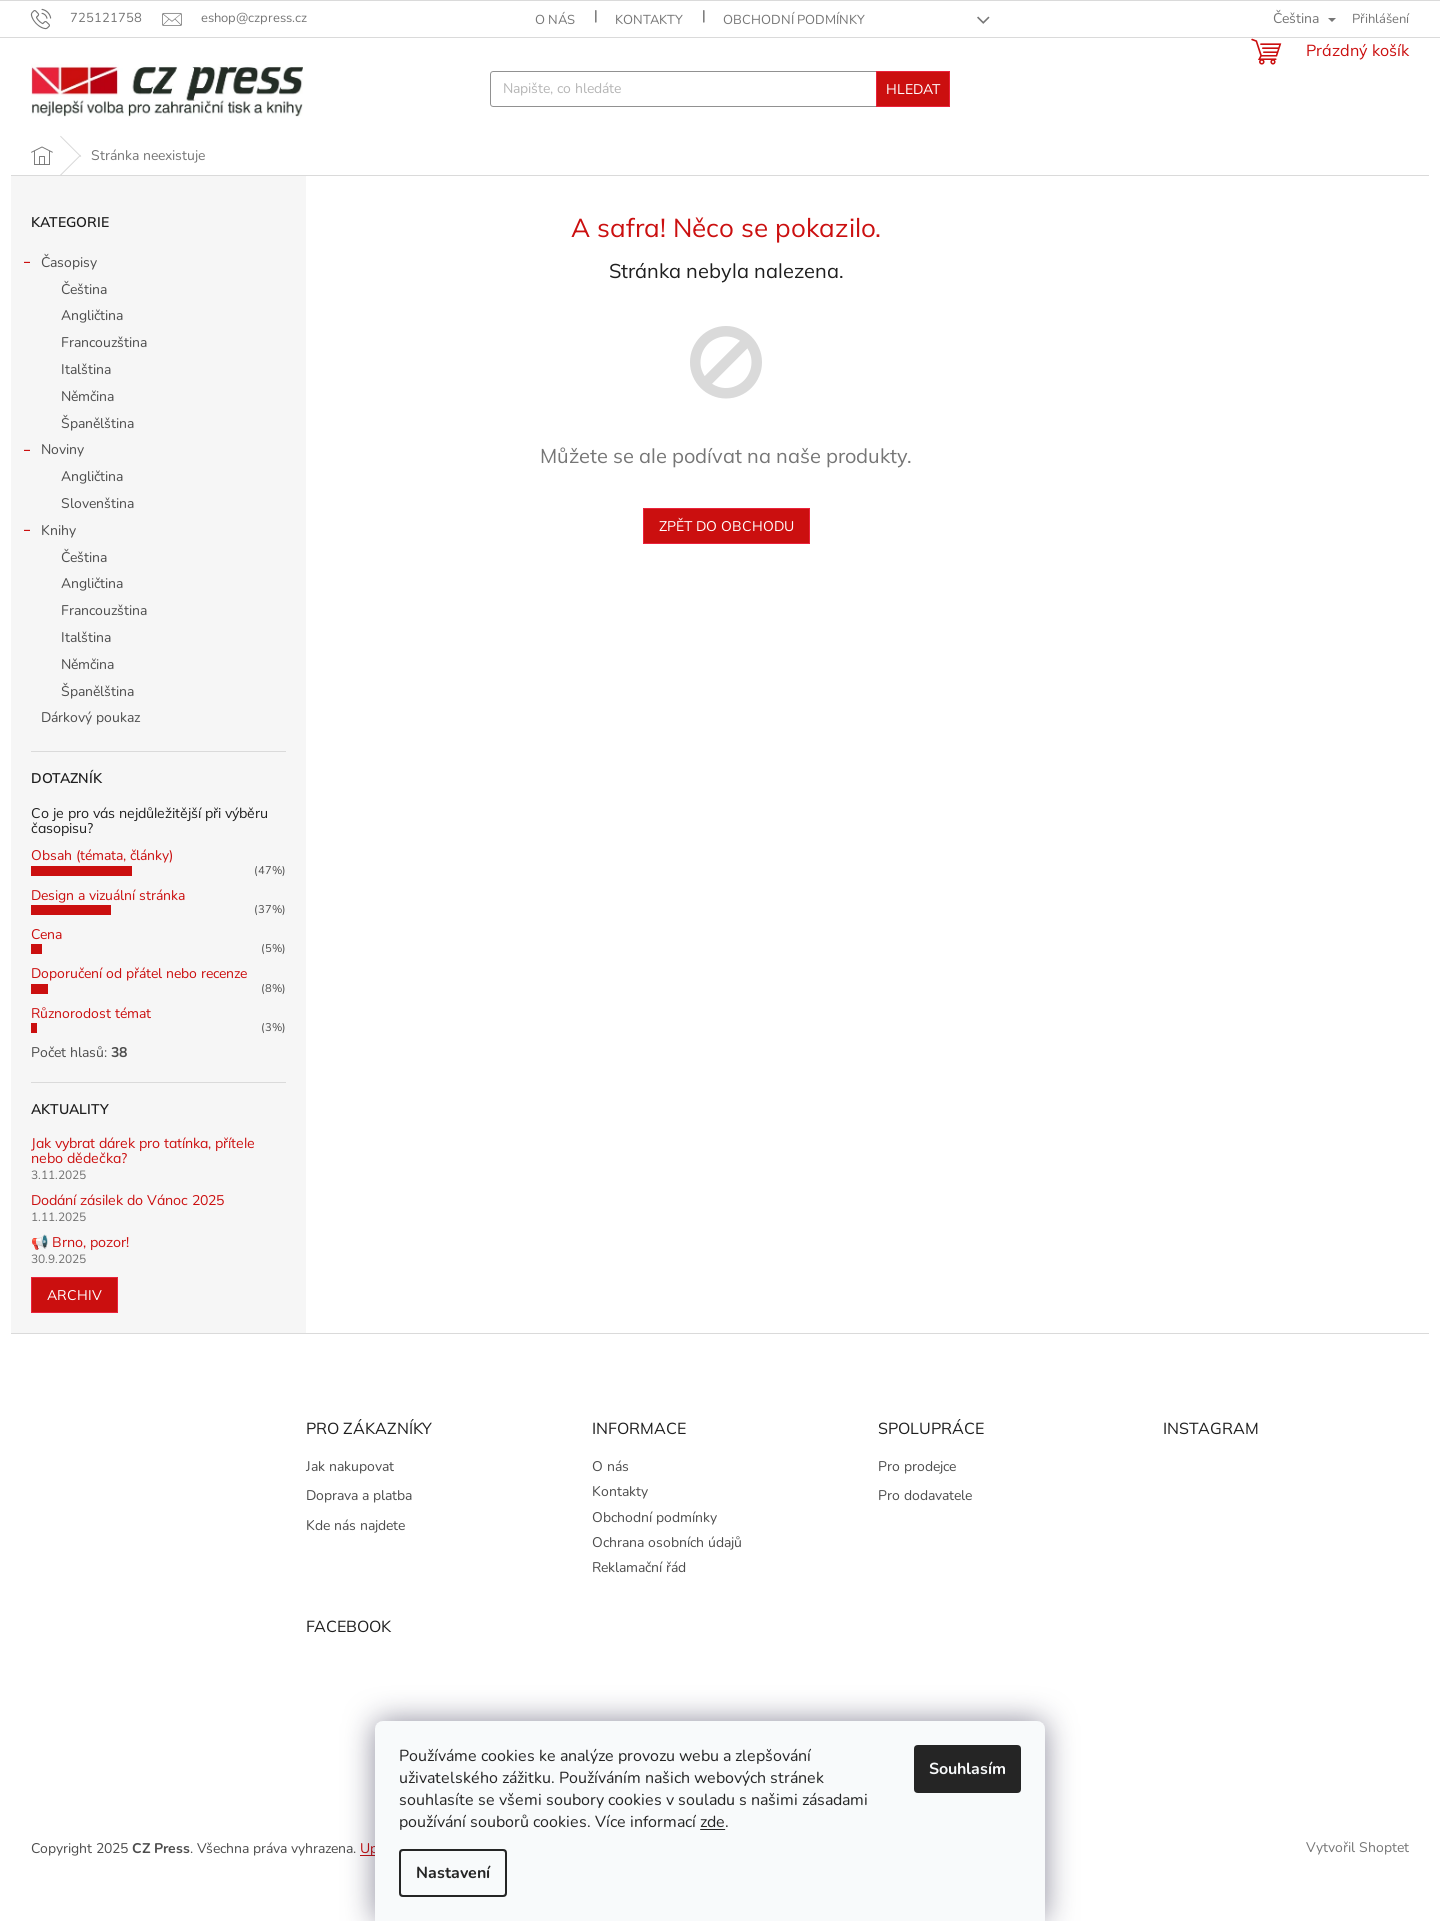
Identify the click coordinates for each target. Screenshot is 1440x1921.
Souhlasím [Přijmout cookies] (977, 1769)
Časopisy (59, 297)
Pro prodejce (917, 1498)
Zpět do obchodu (726, 558)
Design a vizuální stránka (108, 927)
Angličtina (92, 347)
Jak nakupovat (350, 1498)
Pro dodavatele (925, 1527)
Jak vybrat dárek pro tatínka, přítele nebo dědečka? (143, 1183)
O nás (555, 20)
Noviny (52, 484)
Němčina (87, 428)
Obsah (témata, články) (102, 887)
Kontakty (649, 20)
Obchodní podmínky (794, 20)
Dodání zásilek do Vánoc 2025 (127, 1232)
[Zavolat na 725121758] (96, 18)
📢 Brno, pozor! (80, 1274)
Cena (46, 966)
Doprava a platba (359, 1527)
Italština (86, 401)
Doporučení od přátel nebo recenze (139, 1005)
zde (722, 1822)
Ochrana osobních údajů (667, 1574)
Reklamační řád (639, 1599)
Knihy (48, 565)
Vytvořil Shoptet (1357, 1879)
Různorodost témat (91, 1045)
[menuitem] (59, 152)
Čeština (84, 321)
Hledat (913, 89)
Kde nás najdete (355, 1557)
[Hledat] (719, 89)
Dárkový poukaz (92, 749)
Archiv (74, 1327)
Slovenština (97, 535)
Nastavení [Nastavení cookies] (463, 1873)
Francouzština (104, 374)
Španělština (97, 455)
